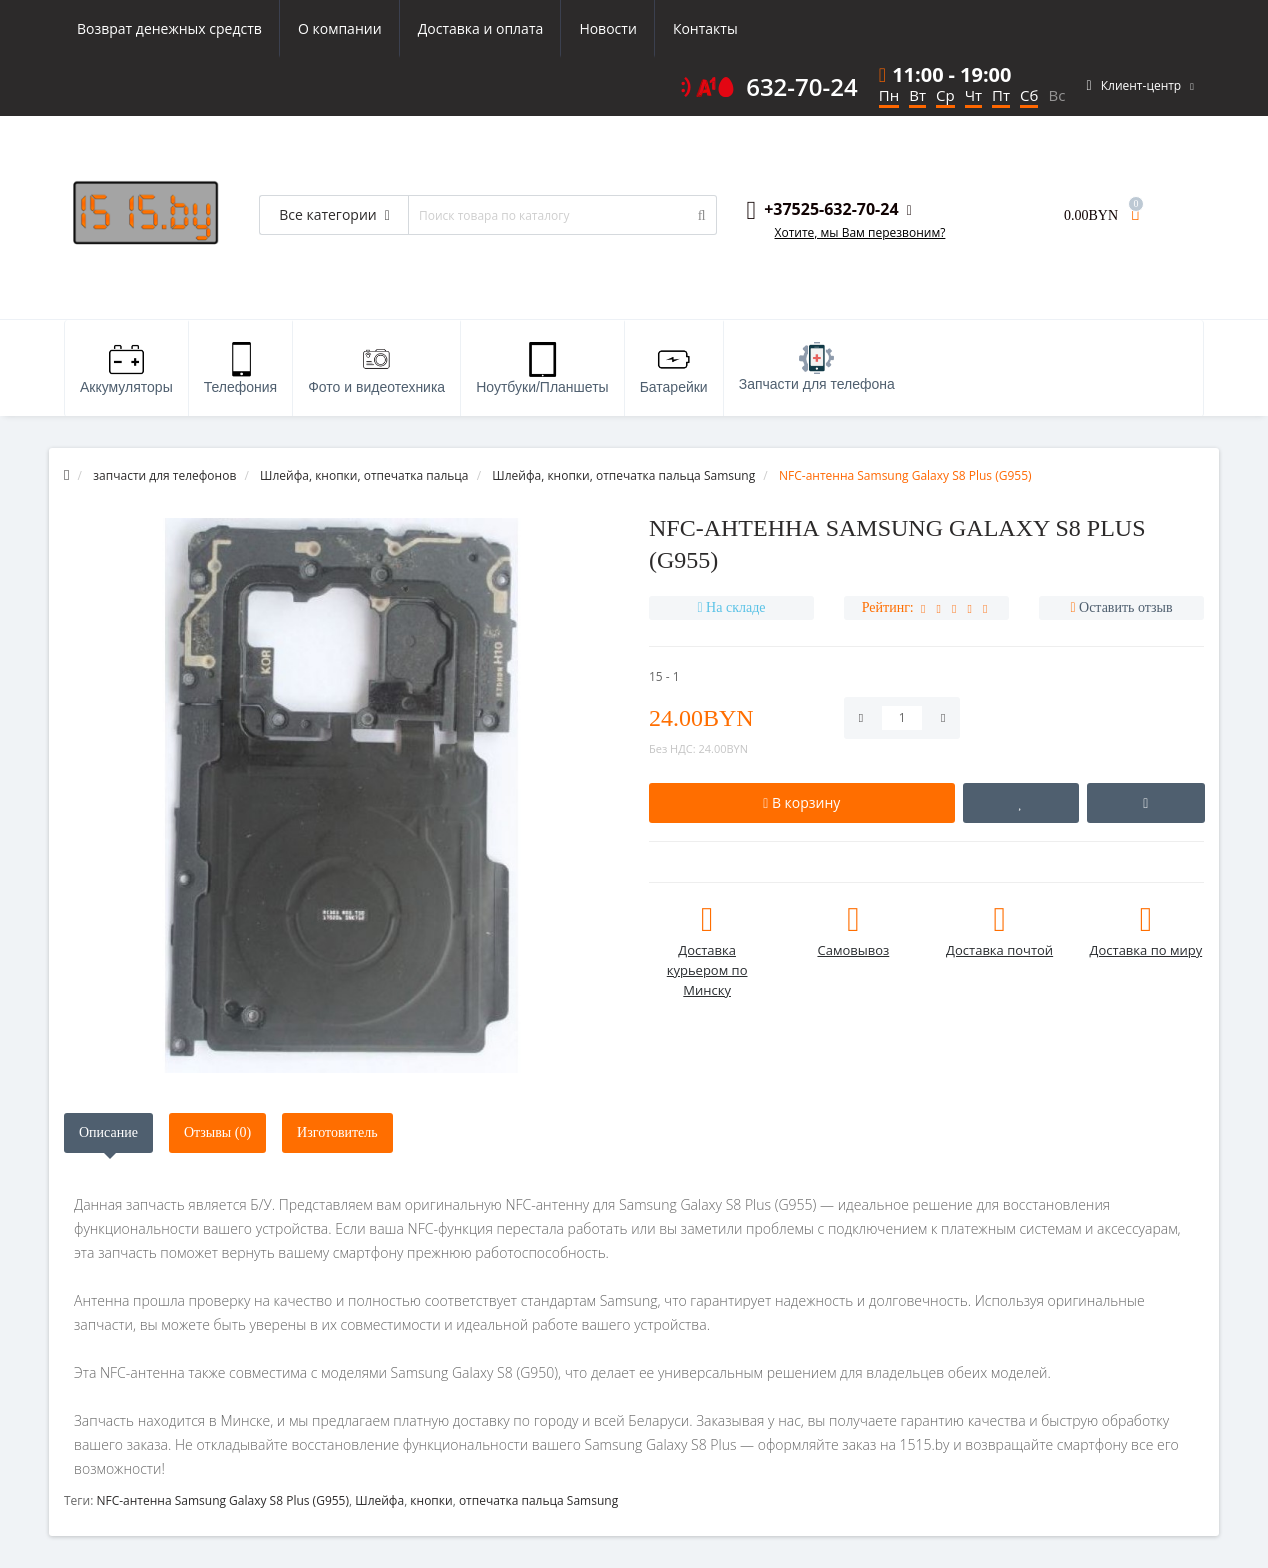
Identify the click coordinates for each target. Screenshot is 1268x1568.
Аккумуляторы (126, 368)
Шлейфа (379, 1500)
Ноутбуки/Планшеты (542, 368)
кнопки (431, 1500)
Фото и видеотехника (376, 368)
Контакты (705, 28)
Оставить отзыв (1126, 607)
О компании (340, 28)
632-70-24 (802, 87)
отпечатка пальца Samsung (538, 1500)
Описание (108, 1132)
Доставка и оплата (481, 28)
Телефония (240, 368)
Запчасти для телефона (817, 367)
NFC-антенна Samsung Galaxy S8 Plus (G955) (222, 1500)
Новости (607, 28)
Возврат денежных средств (169, 28)
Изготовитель (337, 1132)
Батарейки (674, 368)
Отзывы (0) (217, 1132)
